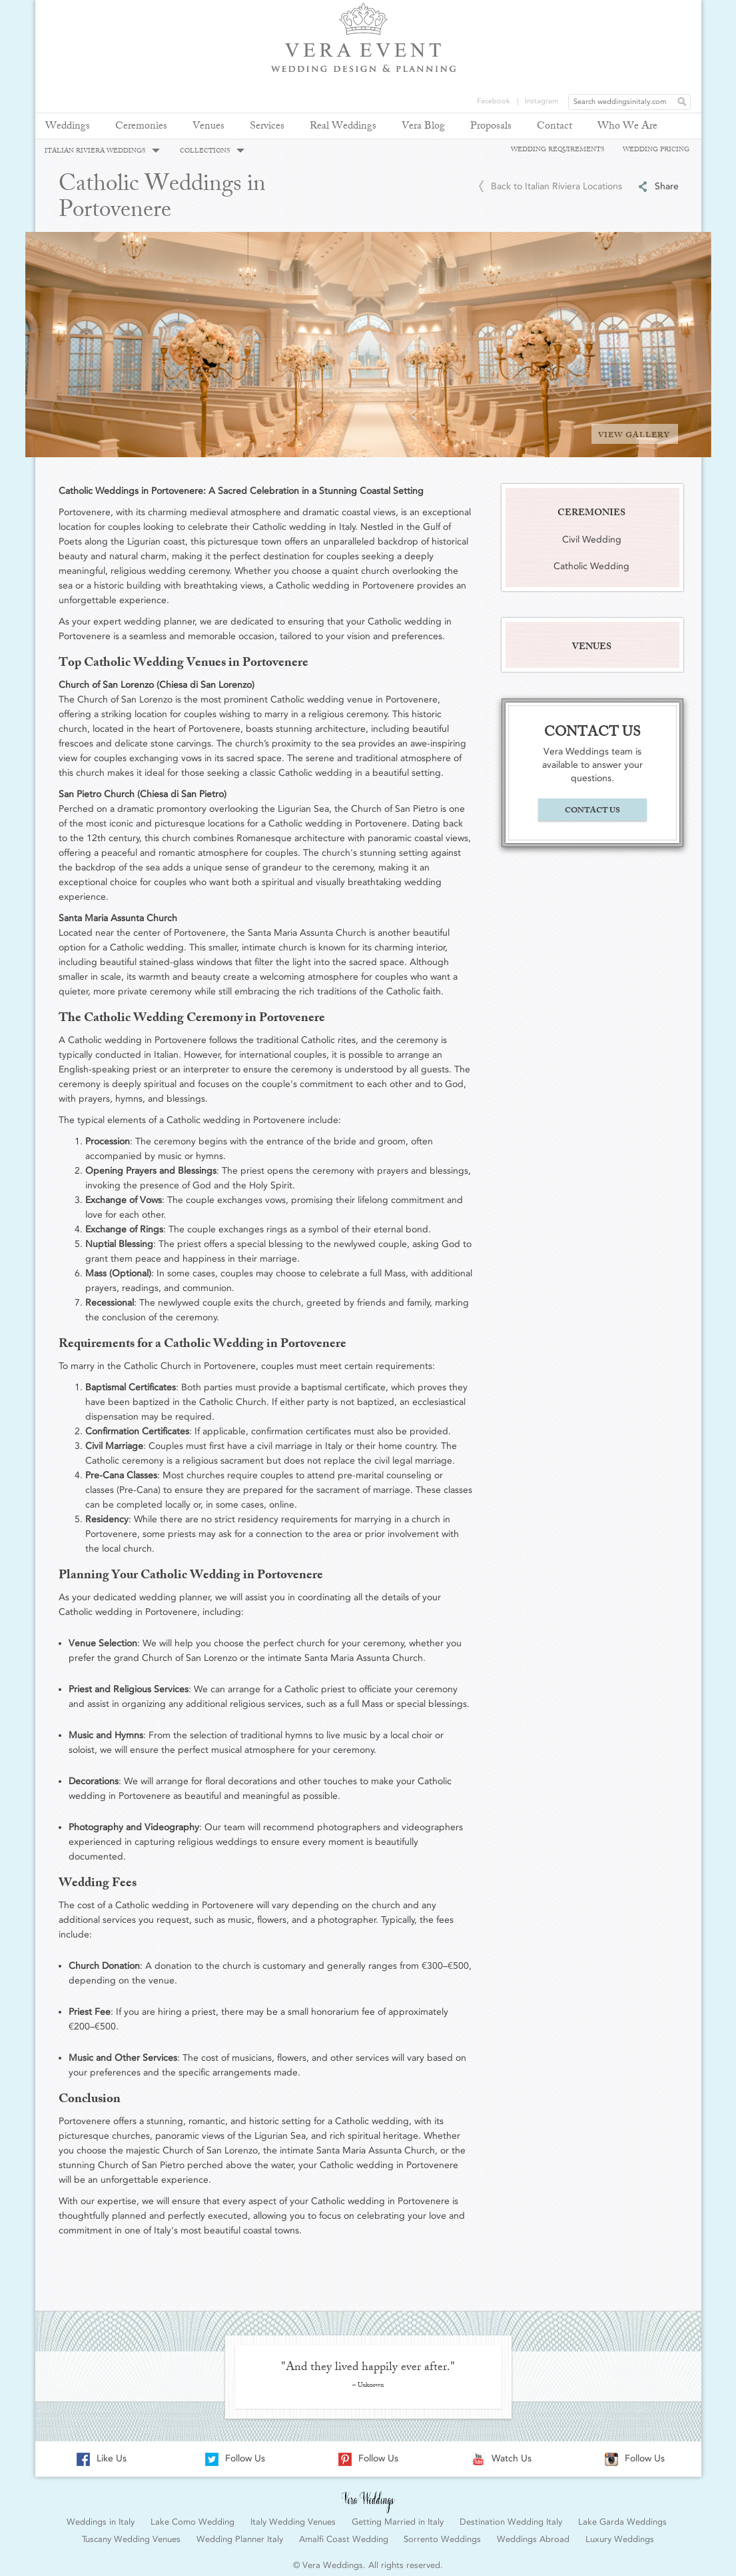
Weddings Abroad (533, 2532)
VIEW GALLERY (633, 429)
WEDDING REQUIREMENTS (557, 149)
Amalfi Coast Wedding (343, 2532)
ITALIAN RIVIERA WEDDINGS (102, 151)
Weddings (67, 127)
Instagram (541, 9)
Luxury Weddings (619, 2532)
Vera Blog (423, 127)
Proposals (491, 127)
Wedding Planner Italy (239, 2532)
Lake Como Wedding (192, 2515)
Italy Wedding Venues (293, 2515)
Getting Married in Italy (398, 2515)
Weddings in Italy (101, 2515)
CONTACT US (592, 804)
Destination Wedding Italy (511, 2515)
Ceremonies (141, 127)
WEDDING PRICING (656, 149)
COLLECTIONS (212, 151)
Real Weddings (343, 127)
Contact (554, 127)
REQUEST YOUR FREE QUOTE (659, 61)
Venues (208, 127)
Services (267, 127)
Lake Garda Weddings (622, 2515)
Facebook (493, 9)
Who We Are (627, 127)
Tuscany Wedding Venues (131, 2532)
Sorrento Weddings (442, 2532)
